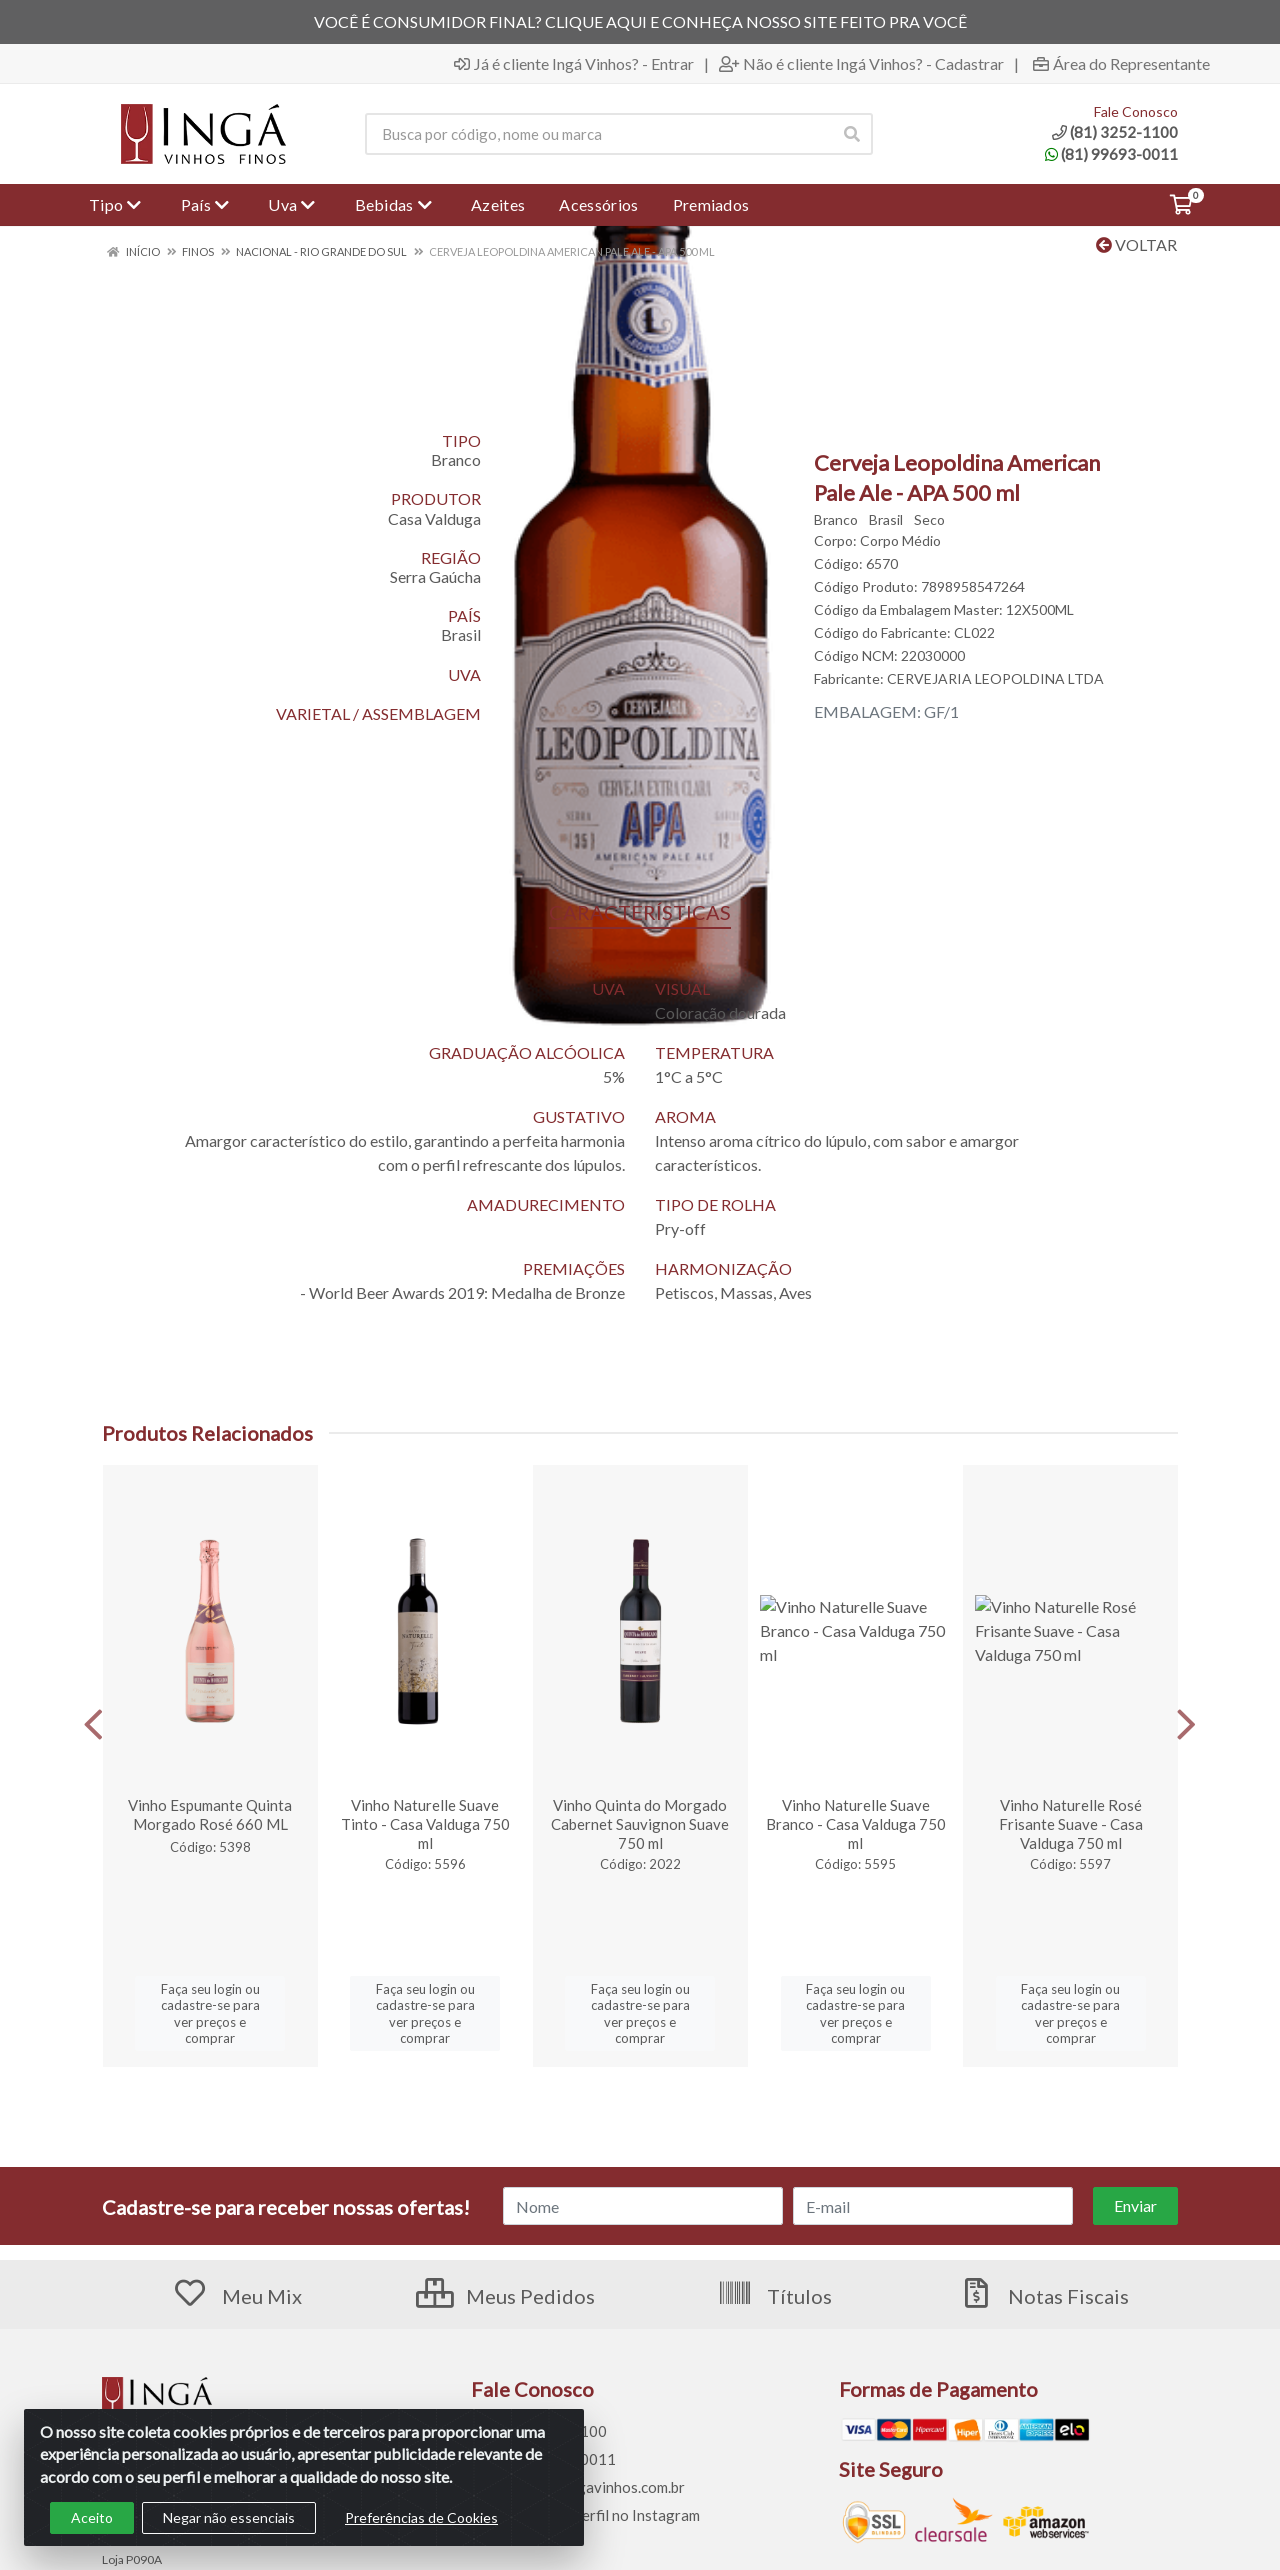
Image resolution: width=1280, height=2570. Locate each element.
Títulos (774, 2296)
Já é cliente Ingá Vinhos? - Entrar (574, 64)
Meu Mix (237, 2296)
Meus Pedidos (505, 2296)
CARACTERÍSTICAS (640, 912)
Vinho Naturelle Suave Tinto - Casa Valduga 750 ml (425, 1824)
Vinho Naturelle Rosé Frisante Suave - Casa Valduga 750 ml (1071, 1824)
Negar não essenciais (229, 2517)
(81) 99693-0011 (1111, 154)
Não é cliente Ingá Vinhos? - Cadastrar (861, 64)
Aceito (92, 2517)
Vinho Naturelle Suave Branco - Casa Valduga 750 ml (856, 1824)
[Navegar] (93, 1725)
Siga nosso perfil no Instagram (585, 2515)
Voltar (1136, 244)
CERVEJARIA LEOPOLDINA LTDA (995, 678)
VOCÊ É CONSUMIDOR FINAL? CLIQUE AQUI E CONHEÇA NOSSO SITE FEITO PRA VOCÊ (640, 21)
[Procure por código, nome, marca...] (598, 134)
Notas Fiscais (1043, 2296)
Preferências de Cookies (421, 2517)
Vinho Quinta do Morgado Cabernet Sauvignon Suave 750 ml (640, 1824)
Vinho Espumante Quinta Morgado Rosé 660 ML (210, 1814)
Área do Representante (1121, 64)
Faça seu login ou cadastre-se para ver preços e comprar (210, 2013)
